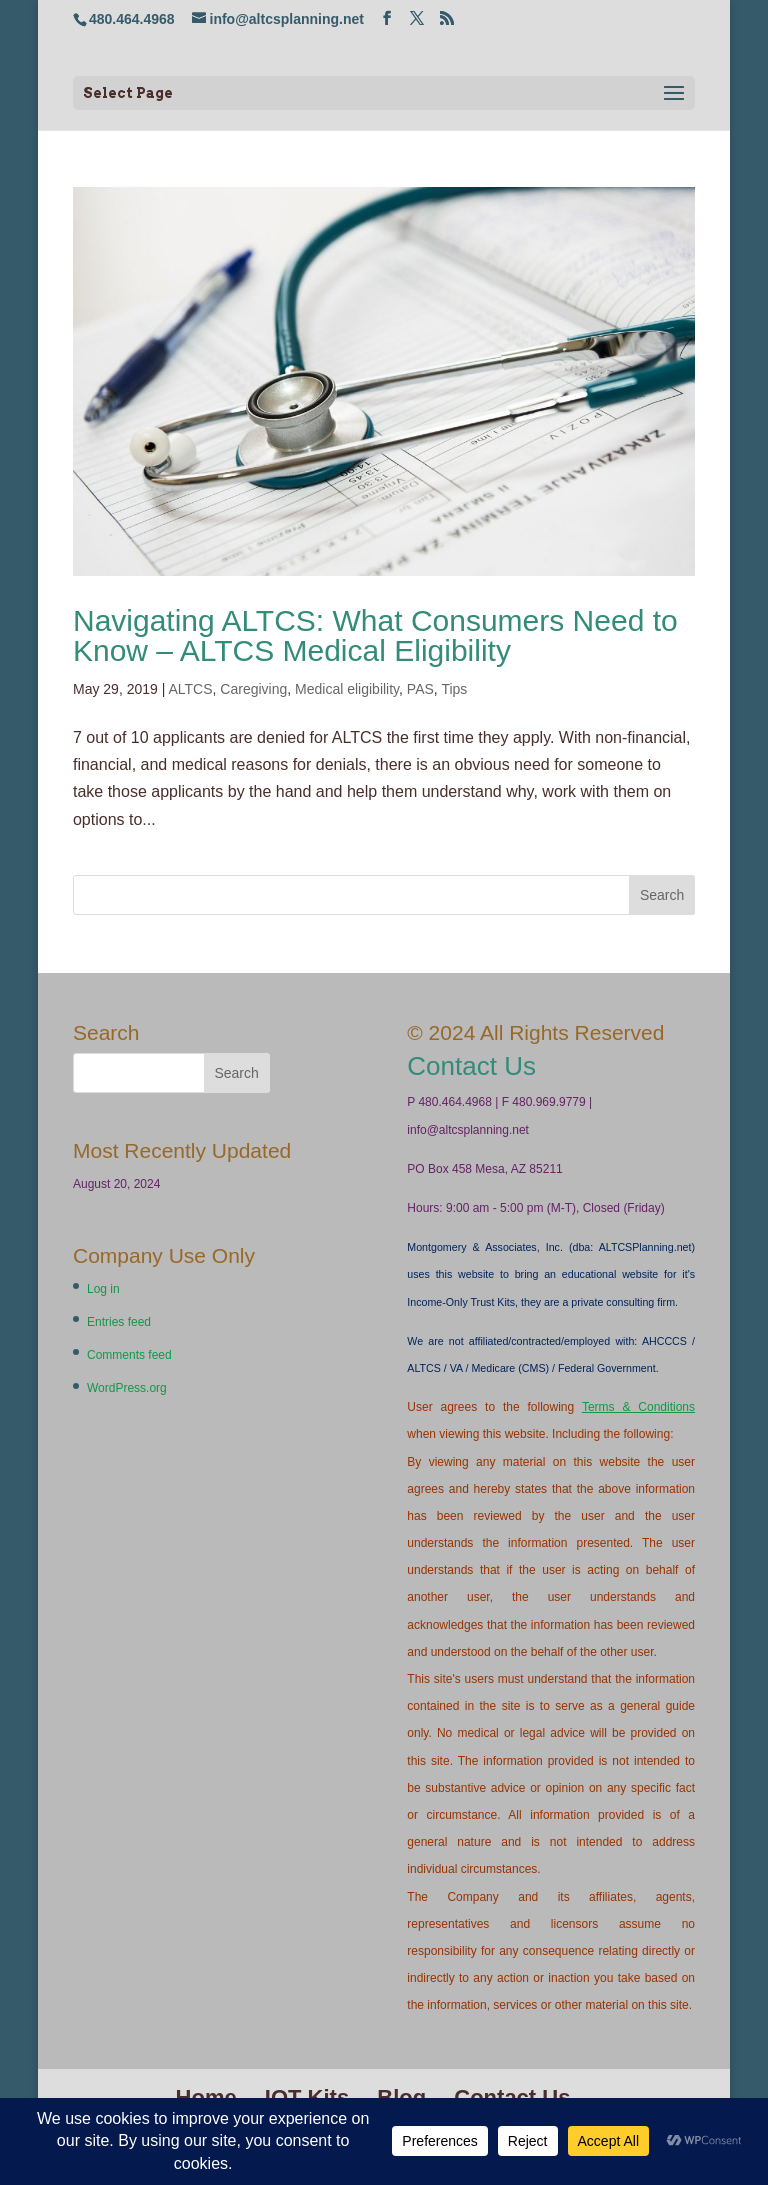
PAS (420, 689)
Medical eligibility (347, 689)
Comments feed (129, 1355)
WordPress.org (127, 1388)
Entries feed (119, 1322)
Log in (103, 1289)
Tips (454, 689)
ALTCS (190, 689)
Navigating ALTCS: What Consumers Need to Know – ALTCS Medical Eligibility (375, 635)
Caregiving (253, 689)
